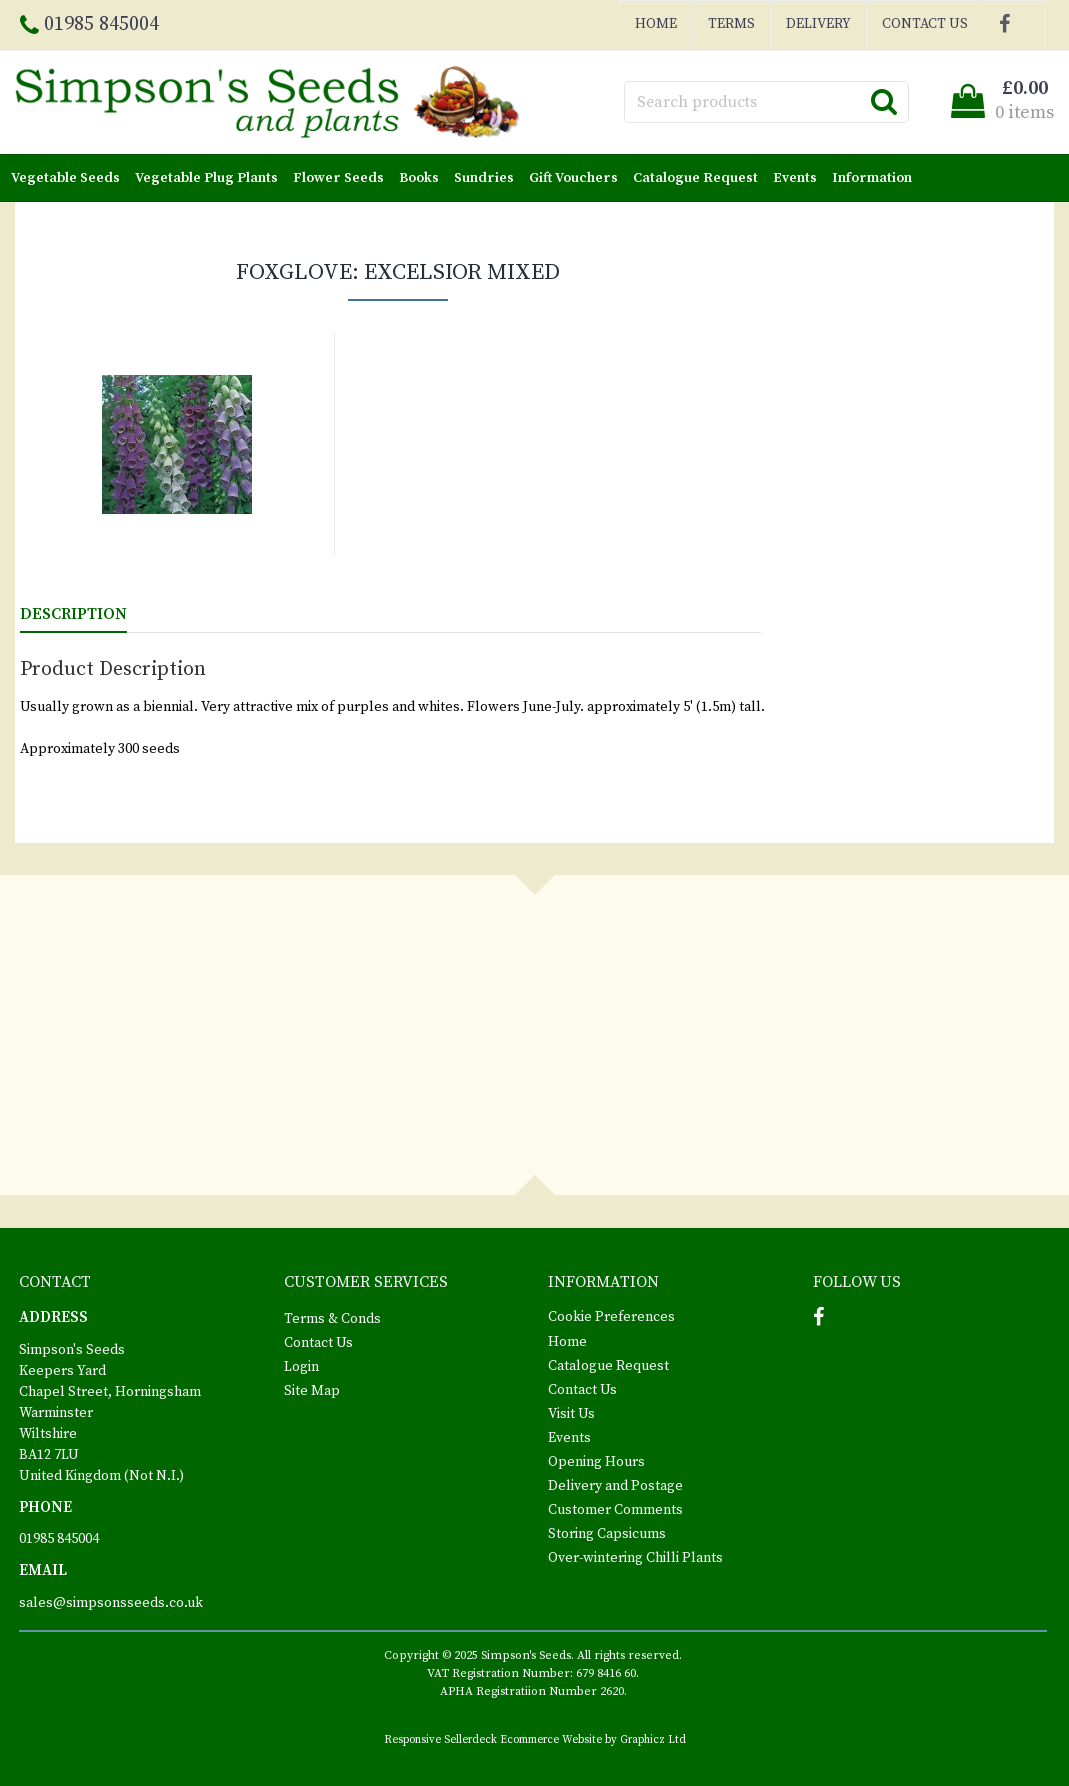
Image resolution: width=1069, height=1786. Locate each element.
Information (876, 178)
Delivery (818, 24)
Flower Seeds (342, 178)
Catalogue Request (699, 178)
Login (301, 1367)
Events (799, 178)
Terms (731, 24)
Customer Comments (615, 1510)
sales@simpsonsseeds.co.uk (111, 1603)
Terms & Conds (332, 1319)
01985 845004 (59, 1539)
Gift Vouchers (577, 178)
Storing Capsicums (607, 1534)
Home (656, 24)
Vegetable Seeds (69, 178)
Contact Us (925, 24)
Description (73, 614)
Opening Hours (596, 1462)
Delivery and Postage (615, 1486)
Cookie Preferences (611, 1317)
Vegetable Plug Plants (210, 178)
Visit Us (571, 1414)
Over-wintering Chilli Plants (635, 1558)
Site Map (312, 1391)
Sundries (488, 178)
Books (423, 178)
